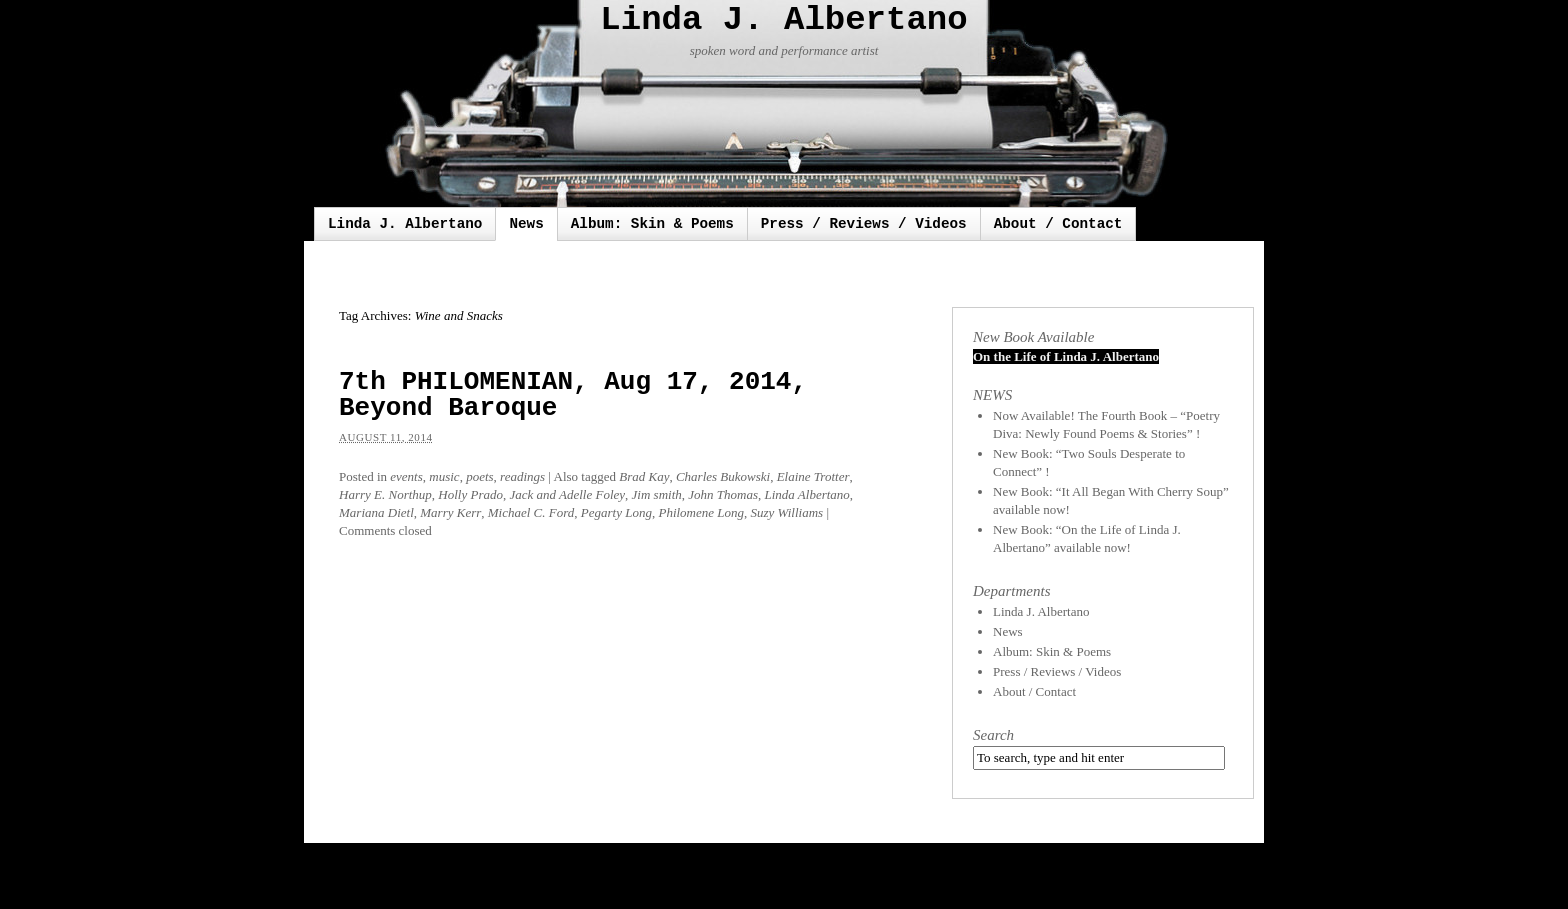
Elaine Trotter (813, 476)
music (444, 476)
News (526, 224)
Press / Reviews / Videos (864, 224)
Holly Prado (470, 494)
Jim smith (657, 494)
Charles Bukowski (723, 476)
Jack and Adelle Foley (567, 494)
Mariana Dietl (376, 512)
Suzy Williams (787, 512)
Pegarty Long (616, 512)
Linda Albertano (806, 494)
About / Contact (1058, 224)
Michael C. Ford (531, 512)
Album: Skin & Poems (652, 224)
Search (993, 735)
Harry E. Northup (385, 494)
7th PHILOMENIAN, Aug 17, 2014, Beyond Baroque (573, 395)
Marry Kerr (450, 512)
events (406, 476)
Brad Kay (644, 476)
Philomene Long (701, 512)
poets (479, 476)
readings (522, 476)
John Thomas (723, 494)
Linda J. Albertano (783, 20)
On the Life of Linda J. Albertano (1066, 356)
